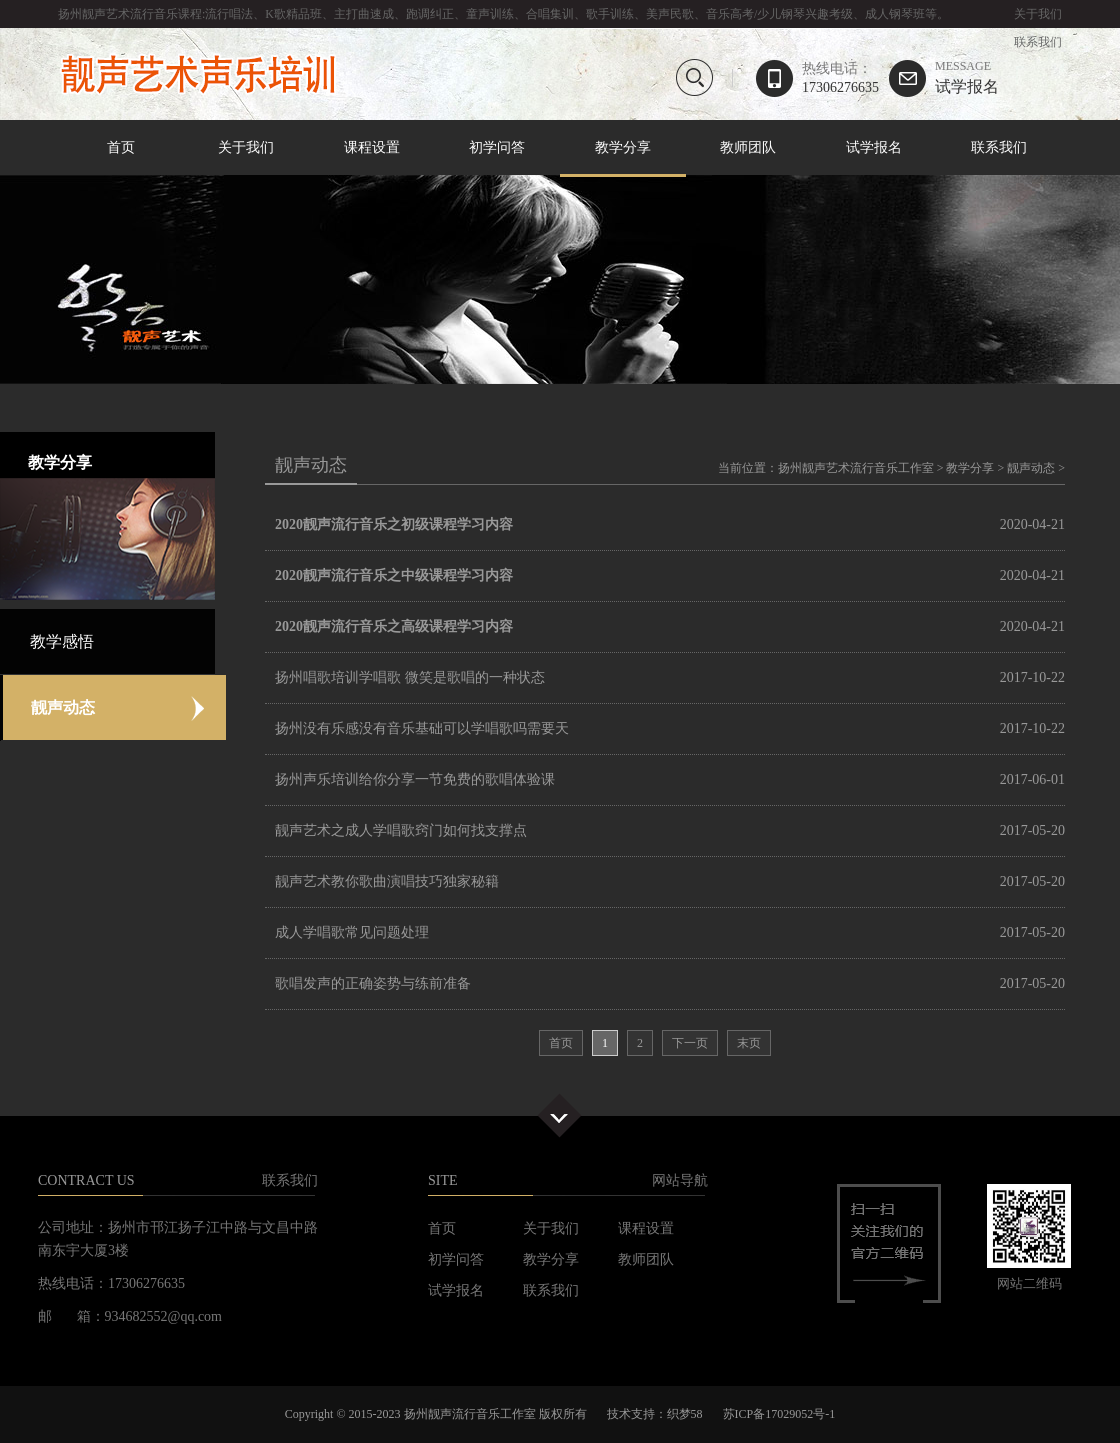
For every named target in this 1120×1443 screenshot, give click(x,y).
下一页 (690, 1043)
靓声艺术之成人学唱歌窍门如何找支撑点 (401, 830)
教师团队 (748, 147)
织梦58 (685, 1414)
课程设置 (372, 147)
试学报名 (967, 77)
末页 (749, 1043)
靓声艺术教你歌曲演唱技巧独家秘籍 (387, 881)
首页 (121, 147)
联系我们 (1038, 42)
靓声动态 (1031, 468)
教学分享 (623, 148)
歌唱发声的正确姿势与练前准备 (373, 983)
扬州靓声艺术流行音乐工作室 (856, 468)
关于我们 (1038, 14)
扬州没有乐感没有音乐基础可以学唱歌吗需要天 (422, 728)
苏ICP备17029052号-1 (779, 1414)
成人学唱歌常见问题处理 (352, 932)
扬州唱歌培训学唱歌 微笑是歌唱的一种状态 (410, 677)
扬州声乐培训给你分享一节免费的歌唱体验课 (415, 779)
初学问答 (497, 147)
